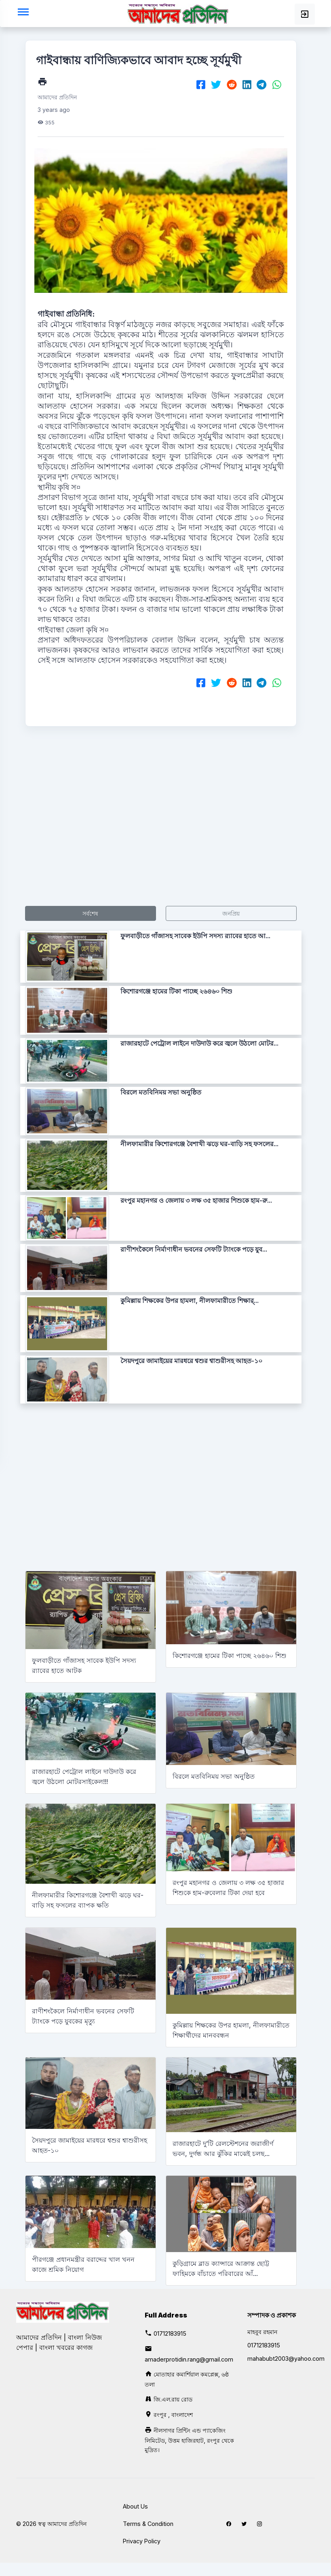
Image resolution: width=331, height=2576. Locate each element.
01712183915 (170, 2333)
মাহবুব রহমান (262, 2331)
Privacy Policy (141, 2541)
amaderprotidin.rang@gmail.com (189, 2359)
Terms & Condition (148, 2523)
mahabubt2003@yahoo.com (286, 2358)
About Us (135, 2506)
